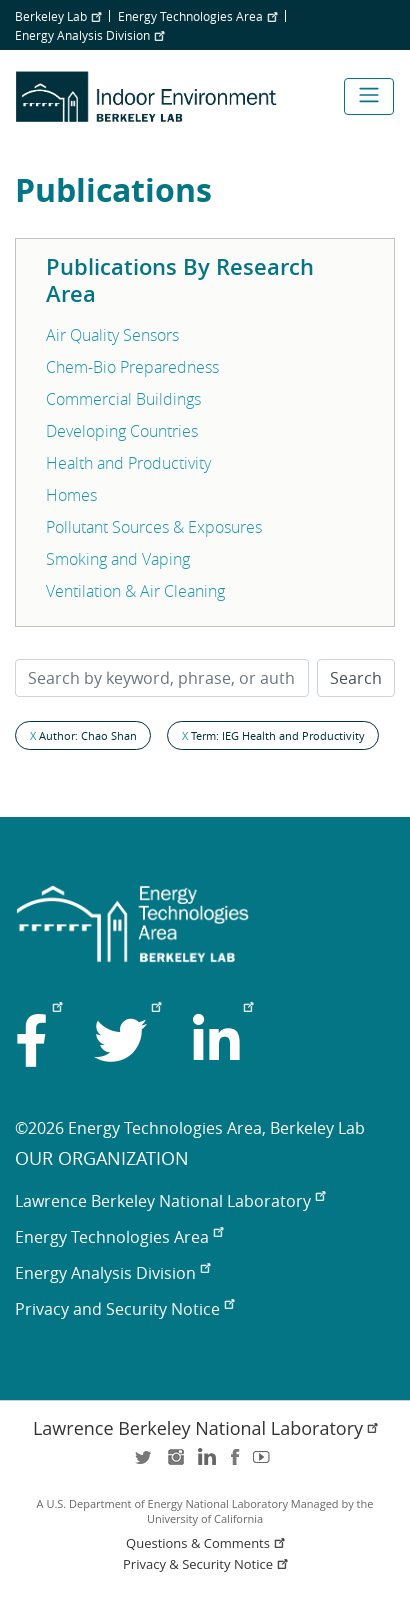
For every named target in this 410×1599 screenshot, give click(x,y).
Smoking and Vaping (118, 559)
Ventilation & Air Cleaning (135, 591)
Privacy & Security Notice (207, 1564)
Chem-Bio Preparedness (132, 367)
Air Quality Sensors (112, 335)
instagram (175, 1463)
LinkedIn (205, 1463)
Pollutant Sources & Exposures (154, 527)
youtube (265, 1463)
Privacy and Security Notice (124, 1309)
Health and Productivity (128, 463)
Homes (71, 495)
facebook (235, 1463)
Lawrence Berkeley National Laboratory (170, 1201)
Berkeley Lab (58, 16)
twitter (145, 1463)
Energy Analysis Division (89, 35)
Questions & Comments (207, 1543)
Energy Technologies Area (197, 16)
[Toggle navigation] (369, 96)
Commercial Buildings (123, 399)
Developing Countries (122, 431)
